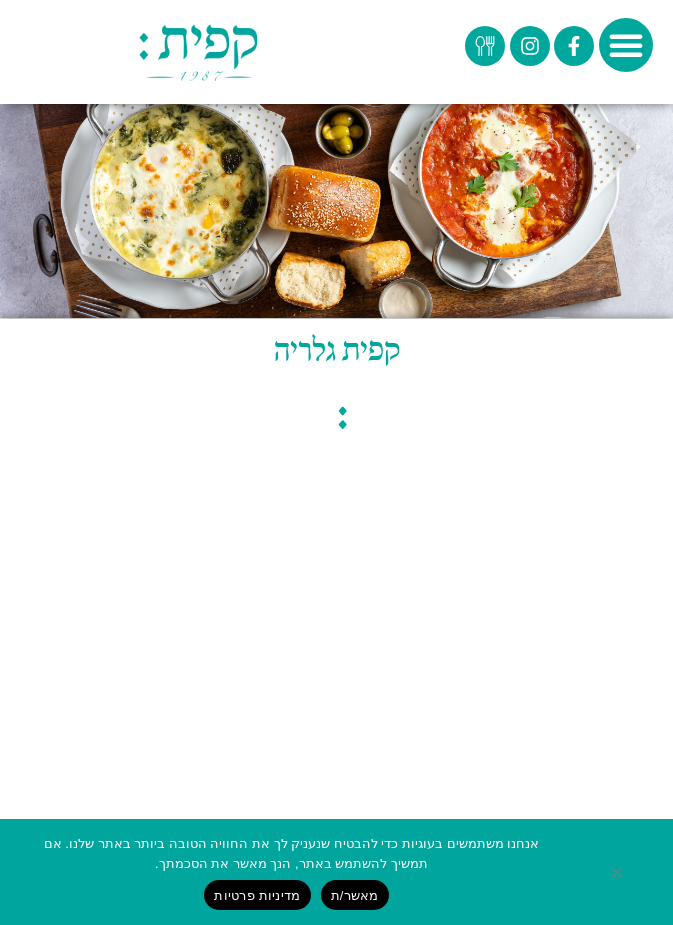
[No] (633, 872)
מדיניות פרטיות (257, 895)
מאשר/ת (355, 895)
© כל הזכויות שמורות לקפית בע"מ (336, 619)
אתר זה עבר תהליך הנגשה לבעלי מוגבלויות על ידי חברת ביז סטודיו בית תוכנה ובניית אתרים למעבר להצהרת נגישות (337, 757)
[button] (626, 45)
